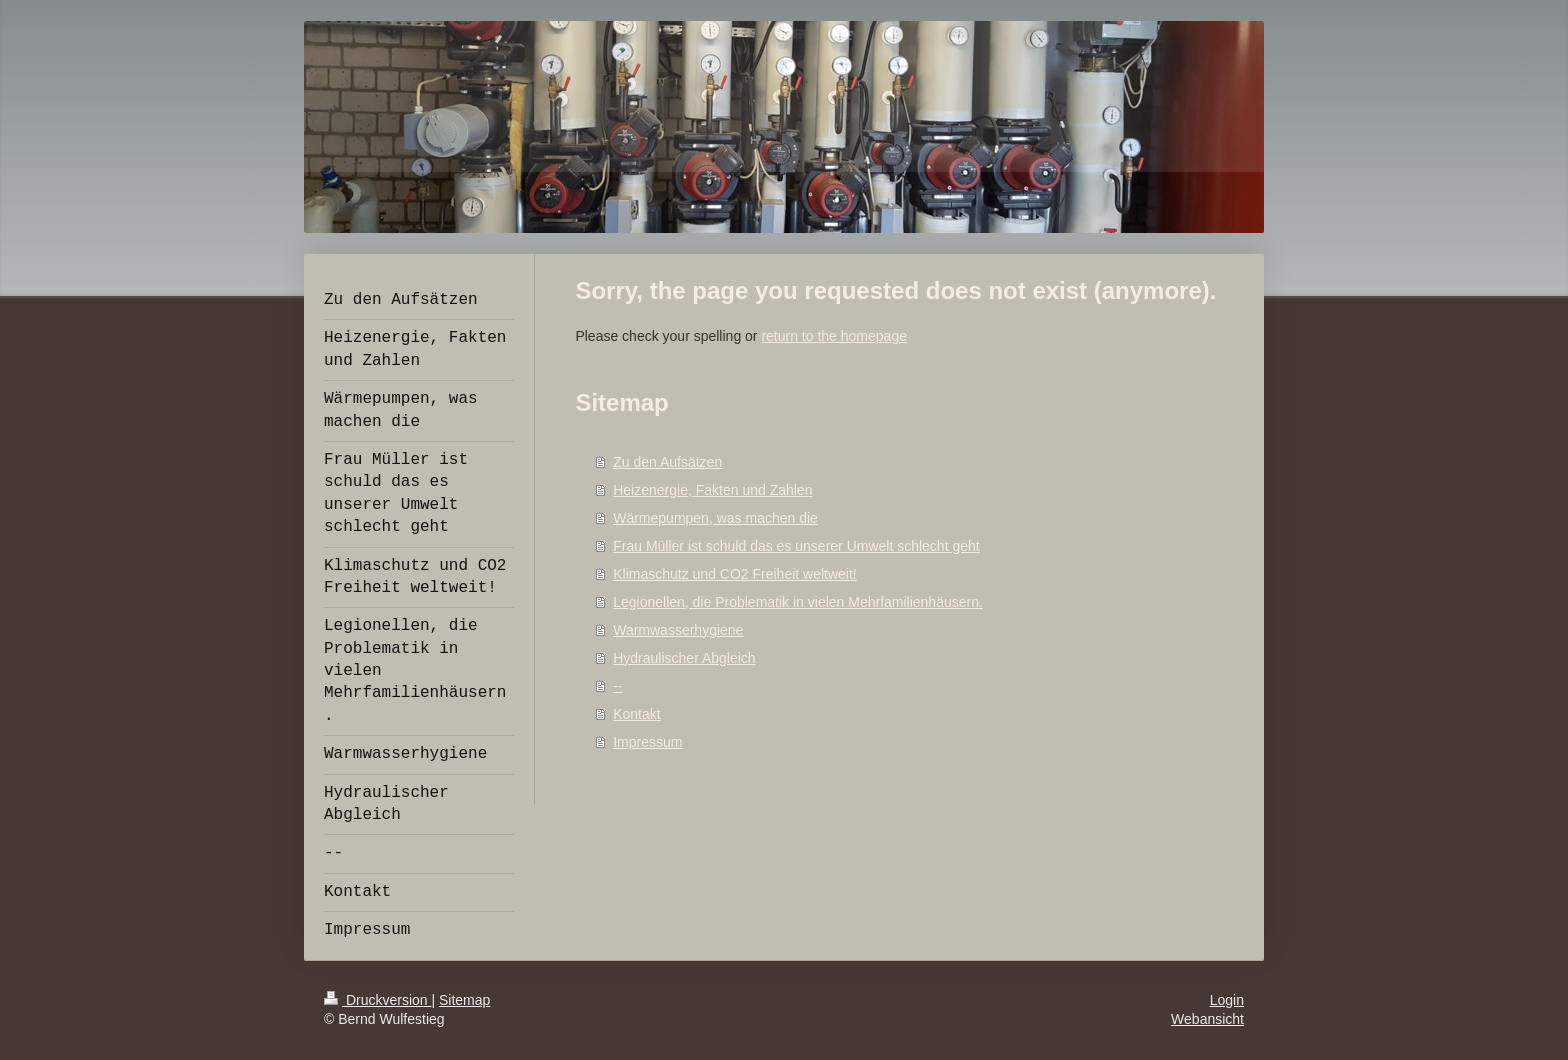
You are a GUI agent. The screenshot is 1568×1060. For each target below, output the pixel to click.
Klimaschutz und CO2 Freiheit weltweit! (735, 574)
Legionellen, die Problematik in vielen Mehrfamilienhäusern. (798, 602)
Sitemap (464, 1000)
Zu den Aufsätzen (667, 462)
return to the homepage (834, 336)
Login (1227, 1000)
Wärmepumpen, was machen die (715, 518)
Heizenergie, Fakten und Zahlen (712, 490)
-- (617, 686)
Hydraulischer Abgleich (684, 658)
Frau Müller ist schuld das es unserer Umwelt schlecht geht (796, 546)
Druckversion (377, 1000)
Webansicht (1207, 1019)
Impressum (647, 742)
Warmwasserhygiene (678, 630)
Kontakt (636, 714)
